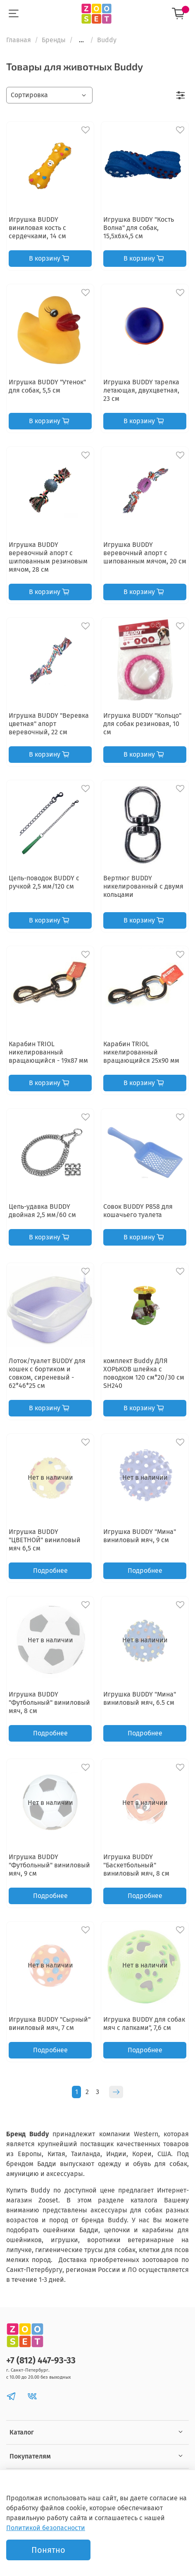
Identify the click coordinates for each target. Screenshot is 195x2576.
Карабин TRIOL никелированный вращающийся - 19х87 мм (48, 1052)
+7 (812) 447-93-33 (41, 2361)
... (81, 40)
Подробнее (50, 1570)
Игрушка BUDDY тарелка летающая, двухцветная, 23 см (141, 390)
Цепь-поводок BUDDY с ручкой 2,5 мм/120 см (44, 882)
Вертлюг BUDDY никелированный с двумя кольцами (143, 886)
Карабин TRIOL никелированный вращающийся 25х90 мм (141, 1052)
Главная (18, 40)
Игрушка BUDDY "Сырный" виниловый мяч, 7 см (49, 2023)
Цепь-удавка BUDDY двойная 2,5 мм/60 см (42, 1211)
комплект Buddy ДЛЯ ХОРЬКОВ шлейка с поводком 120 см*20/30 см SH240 (143, 1373)
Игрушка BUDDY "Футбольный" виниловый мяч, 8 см (49, 1702)
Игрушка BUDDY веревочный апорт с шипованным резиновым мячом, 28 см (48, 557)
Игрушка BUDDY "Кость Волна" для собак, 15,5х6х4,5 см (138, 228)
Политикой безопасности (45, 2528)
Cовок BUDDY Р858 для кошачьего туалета (138, 1211)
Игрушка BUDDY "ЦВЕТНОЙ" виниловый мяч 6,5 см (45, 1540)
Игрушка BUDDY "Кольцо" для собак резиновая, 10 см (142, 724)
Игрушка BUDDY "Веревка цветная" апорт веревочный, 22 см (49, 724)
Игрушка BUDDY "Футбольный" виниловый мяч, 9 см (49, 1865)
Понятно (48, 2550)
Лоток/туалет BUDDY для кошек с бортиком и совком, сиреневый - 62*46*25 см (47, 1373)
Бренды (54, 40)
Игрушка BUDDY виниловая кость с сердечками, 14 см (37, 228)
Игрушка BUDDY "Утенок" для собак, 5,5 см (47, 386)
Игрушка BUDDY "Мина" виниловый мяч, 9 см (139, 1536)
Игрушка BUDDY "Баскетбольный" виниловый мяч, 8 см (136, 1865)
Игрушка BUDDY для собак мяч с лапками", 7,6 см (144, 2023)
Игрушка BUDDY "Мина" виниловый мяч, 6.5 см (139, 1698)
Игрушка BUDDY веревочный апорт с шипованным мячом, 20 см (144, 553)
